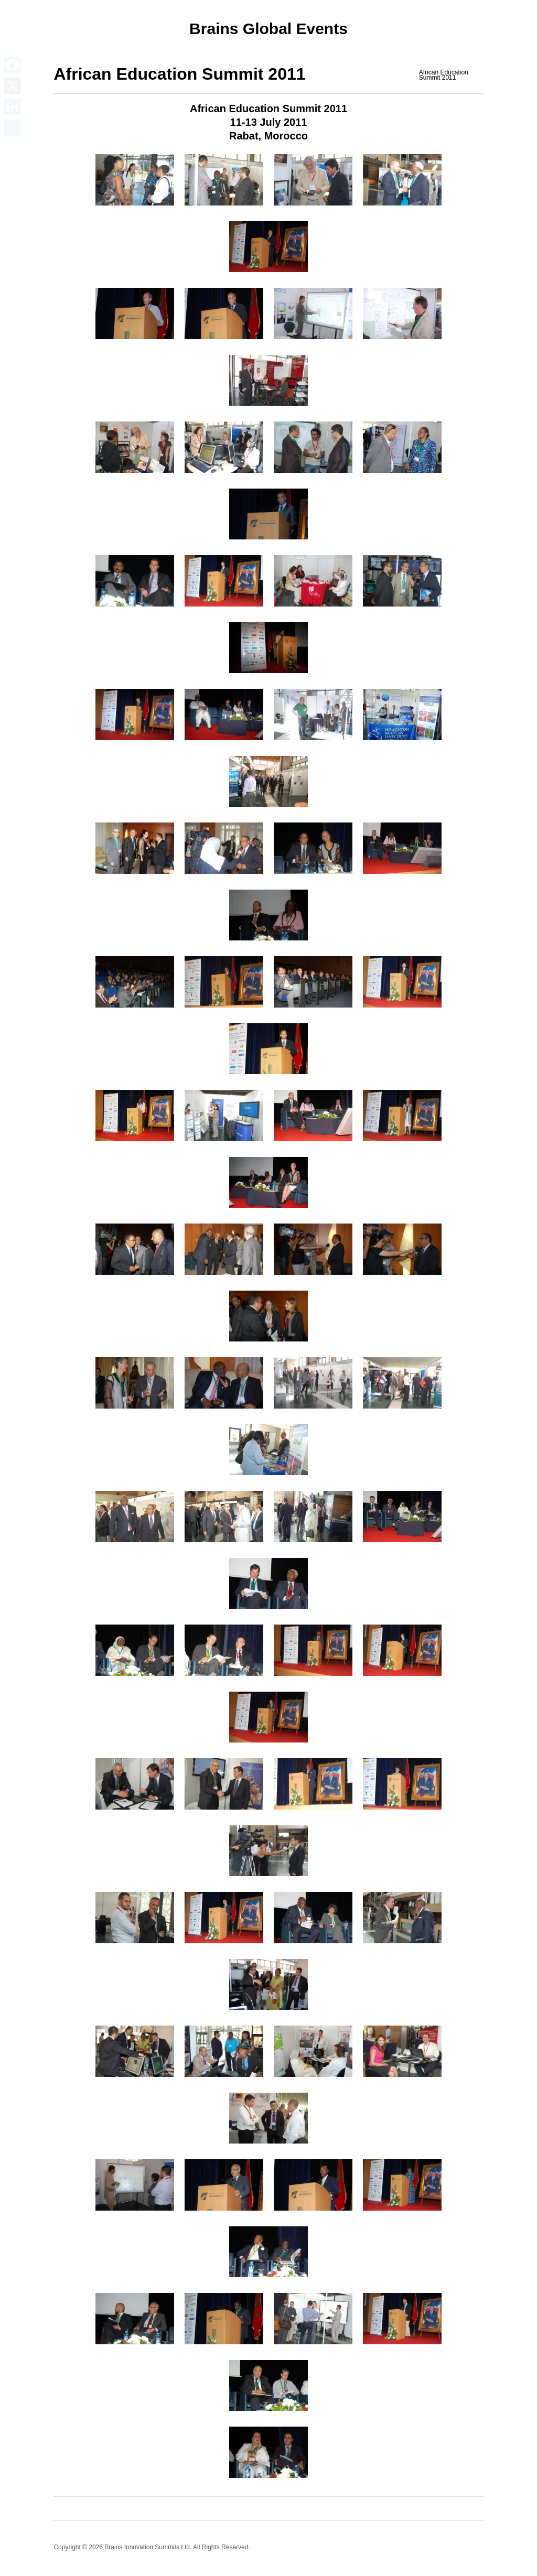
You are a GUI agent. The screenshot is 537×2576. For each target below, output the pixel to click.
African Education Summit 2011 (443, 75)
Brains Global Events (268, 28)
